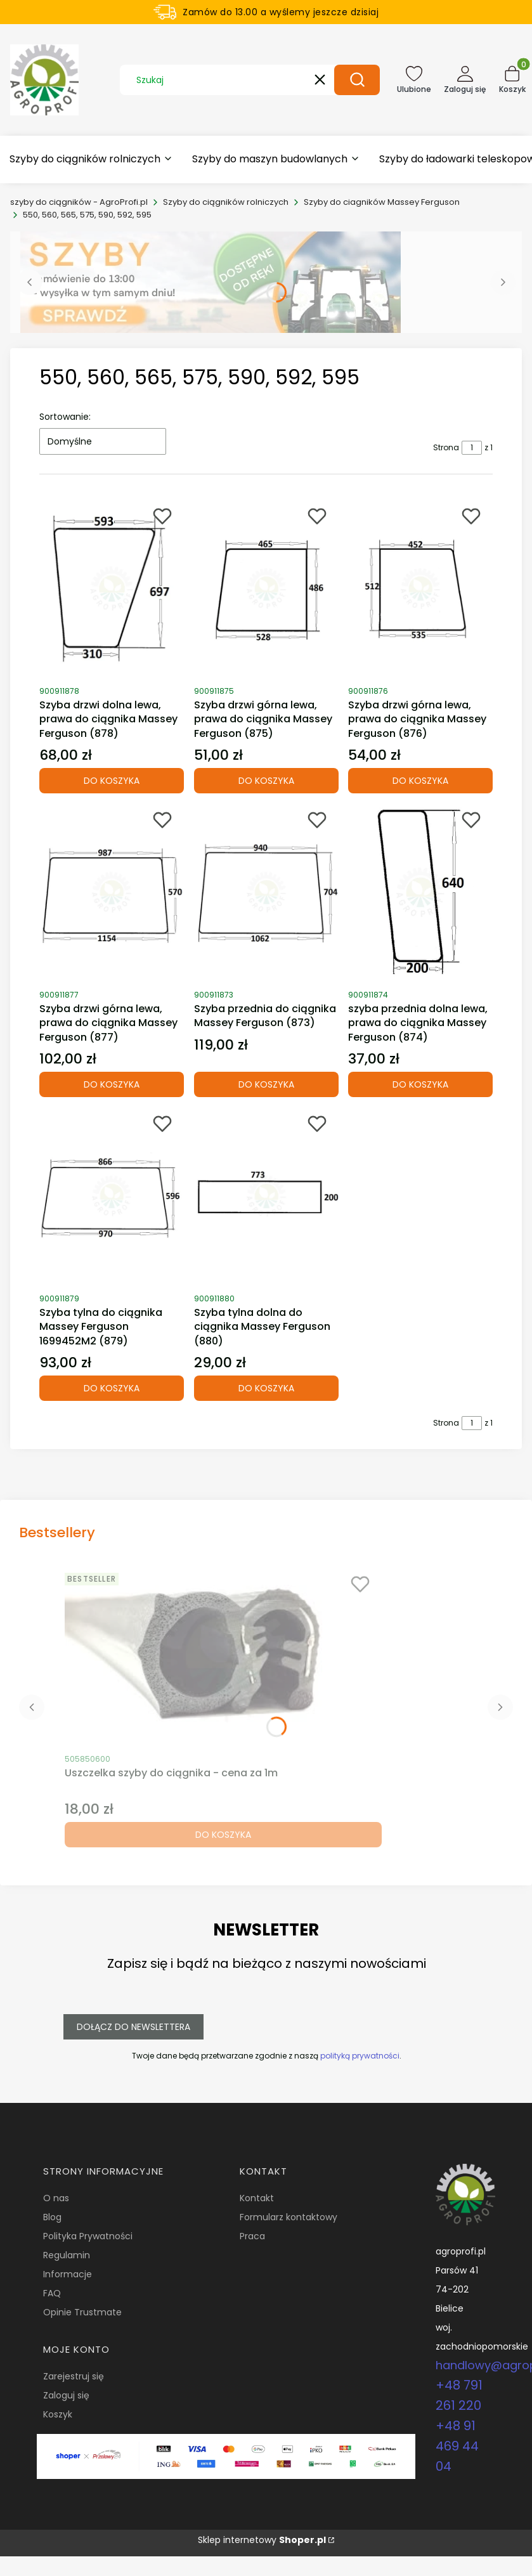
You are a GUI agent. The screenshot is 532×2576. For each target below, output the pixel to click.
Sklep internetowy (262, 2540)
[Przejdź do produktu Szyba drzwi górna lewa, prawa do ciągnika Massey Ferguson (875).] (266, 588)
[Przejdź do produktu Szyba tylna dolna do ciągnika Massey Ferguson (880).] (266, 1196)
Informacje (67, 2274)
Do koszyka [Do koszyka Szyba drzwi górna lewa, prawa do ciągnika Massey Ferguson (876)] (420, 780)
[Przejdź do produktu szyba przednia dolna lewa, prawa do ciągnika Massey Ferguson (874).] (420, 892)
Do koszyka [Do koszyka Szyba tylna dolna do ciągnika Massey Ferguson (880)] (266, 1388)
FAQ (52, 2293)
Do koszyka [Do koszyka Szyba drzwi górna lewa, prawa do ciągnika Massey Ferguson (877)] (111, 1084)
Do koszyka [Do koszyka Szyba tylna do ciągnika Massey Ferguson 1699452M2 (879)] (111, 1388)
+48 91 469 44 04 (457, 2446)
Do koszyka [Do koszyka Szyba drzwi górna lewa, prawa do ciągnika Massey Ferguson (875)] (266, 780)
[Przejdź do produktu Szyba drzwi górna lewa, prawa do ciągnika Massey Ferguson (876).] (420, 588)
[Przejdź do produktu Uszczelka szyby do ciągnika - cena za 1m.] (223, 1656)
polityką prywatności (359, 2055)
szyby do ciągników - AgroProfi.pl (79, 202)
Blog (52, 2217)
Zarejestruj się (73, 2376)
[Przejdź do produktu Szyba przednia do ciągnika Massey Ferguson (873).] (266, 892)
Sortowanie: (65, 416)
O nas (56, 2198)
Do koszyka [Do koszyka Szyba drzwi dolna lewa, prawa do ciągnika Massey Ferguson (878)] (111, 780)
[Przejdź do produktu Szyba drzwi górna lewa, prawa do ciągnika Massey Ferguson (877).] (111, 892)
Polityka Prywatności (88, 2236)
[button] (357, 80)
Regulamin (66, 2255)
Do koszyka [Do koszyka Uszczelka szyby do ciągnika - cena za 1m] (223, 1834)
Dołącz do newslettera (133, 2026)
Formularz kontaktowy (288, 2217)
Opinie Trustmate (82, 2312)
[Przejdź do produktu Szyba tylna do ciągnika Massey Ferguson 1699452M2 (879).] (111, 1196)
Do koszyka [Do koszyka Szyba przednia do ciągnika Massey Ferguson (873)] (266, 1084)
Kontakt (257, 2198)
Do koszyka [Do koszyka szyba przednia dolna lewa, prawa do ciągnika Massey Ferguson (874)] (420, 1084)
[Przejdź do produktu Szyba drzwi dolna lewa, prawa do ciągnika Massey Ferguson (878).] (111, 588)
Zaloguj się (66, 2395)
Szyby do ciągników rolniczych (226, 202)
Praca (252, 2236)
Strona (446, 447)
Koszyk (57, 2414)
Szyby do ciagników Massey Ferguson (382, 202)
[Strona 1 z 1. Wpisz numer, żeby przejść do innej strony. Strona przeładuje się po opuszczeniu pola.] (472, 448)
